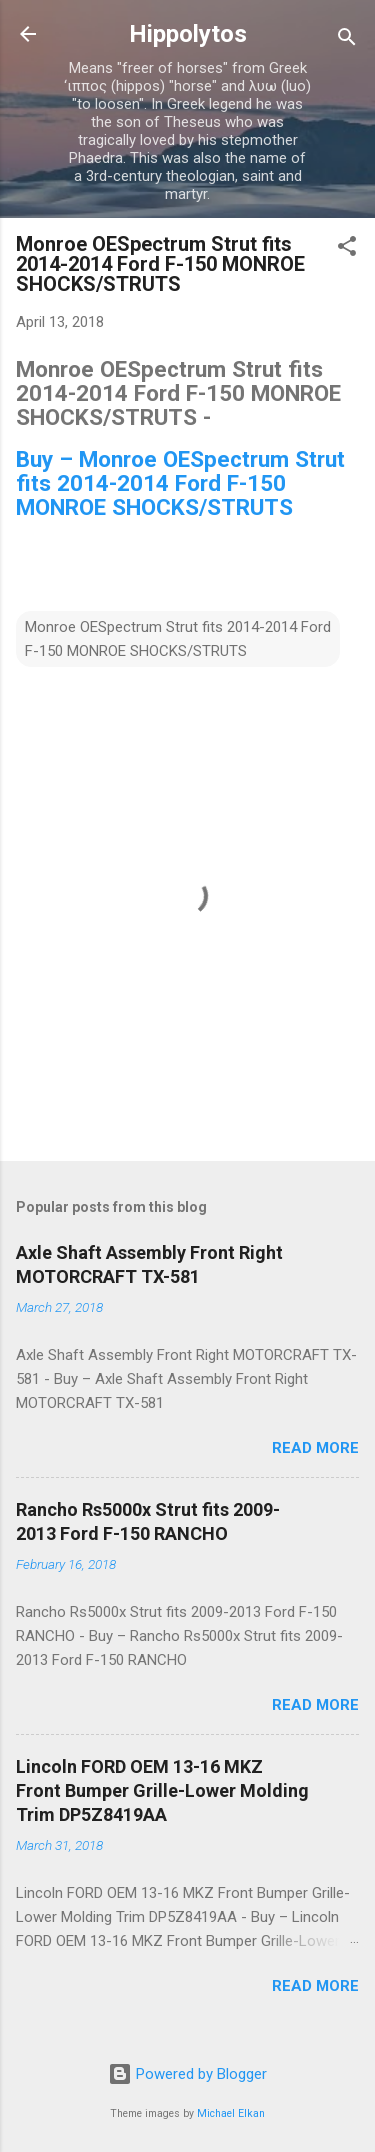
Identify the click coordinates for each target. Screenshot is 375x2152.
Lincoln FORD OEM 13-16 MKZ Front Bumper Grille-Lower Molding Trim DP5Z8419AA (162, 1790)
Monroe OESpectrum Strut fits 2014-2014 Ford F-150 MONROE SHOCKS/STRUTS (178, 639)
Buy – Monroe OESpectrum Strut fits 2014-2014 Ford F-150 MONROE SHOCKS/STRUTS (180, 483)
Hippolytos (188, 34)
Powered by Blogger (187, 2074)
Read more (315, 1448)
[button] (347, 249)
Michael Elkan (231, 2113)
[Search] (347, 40)
